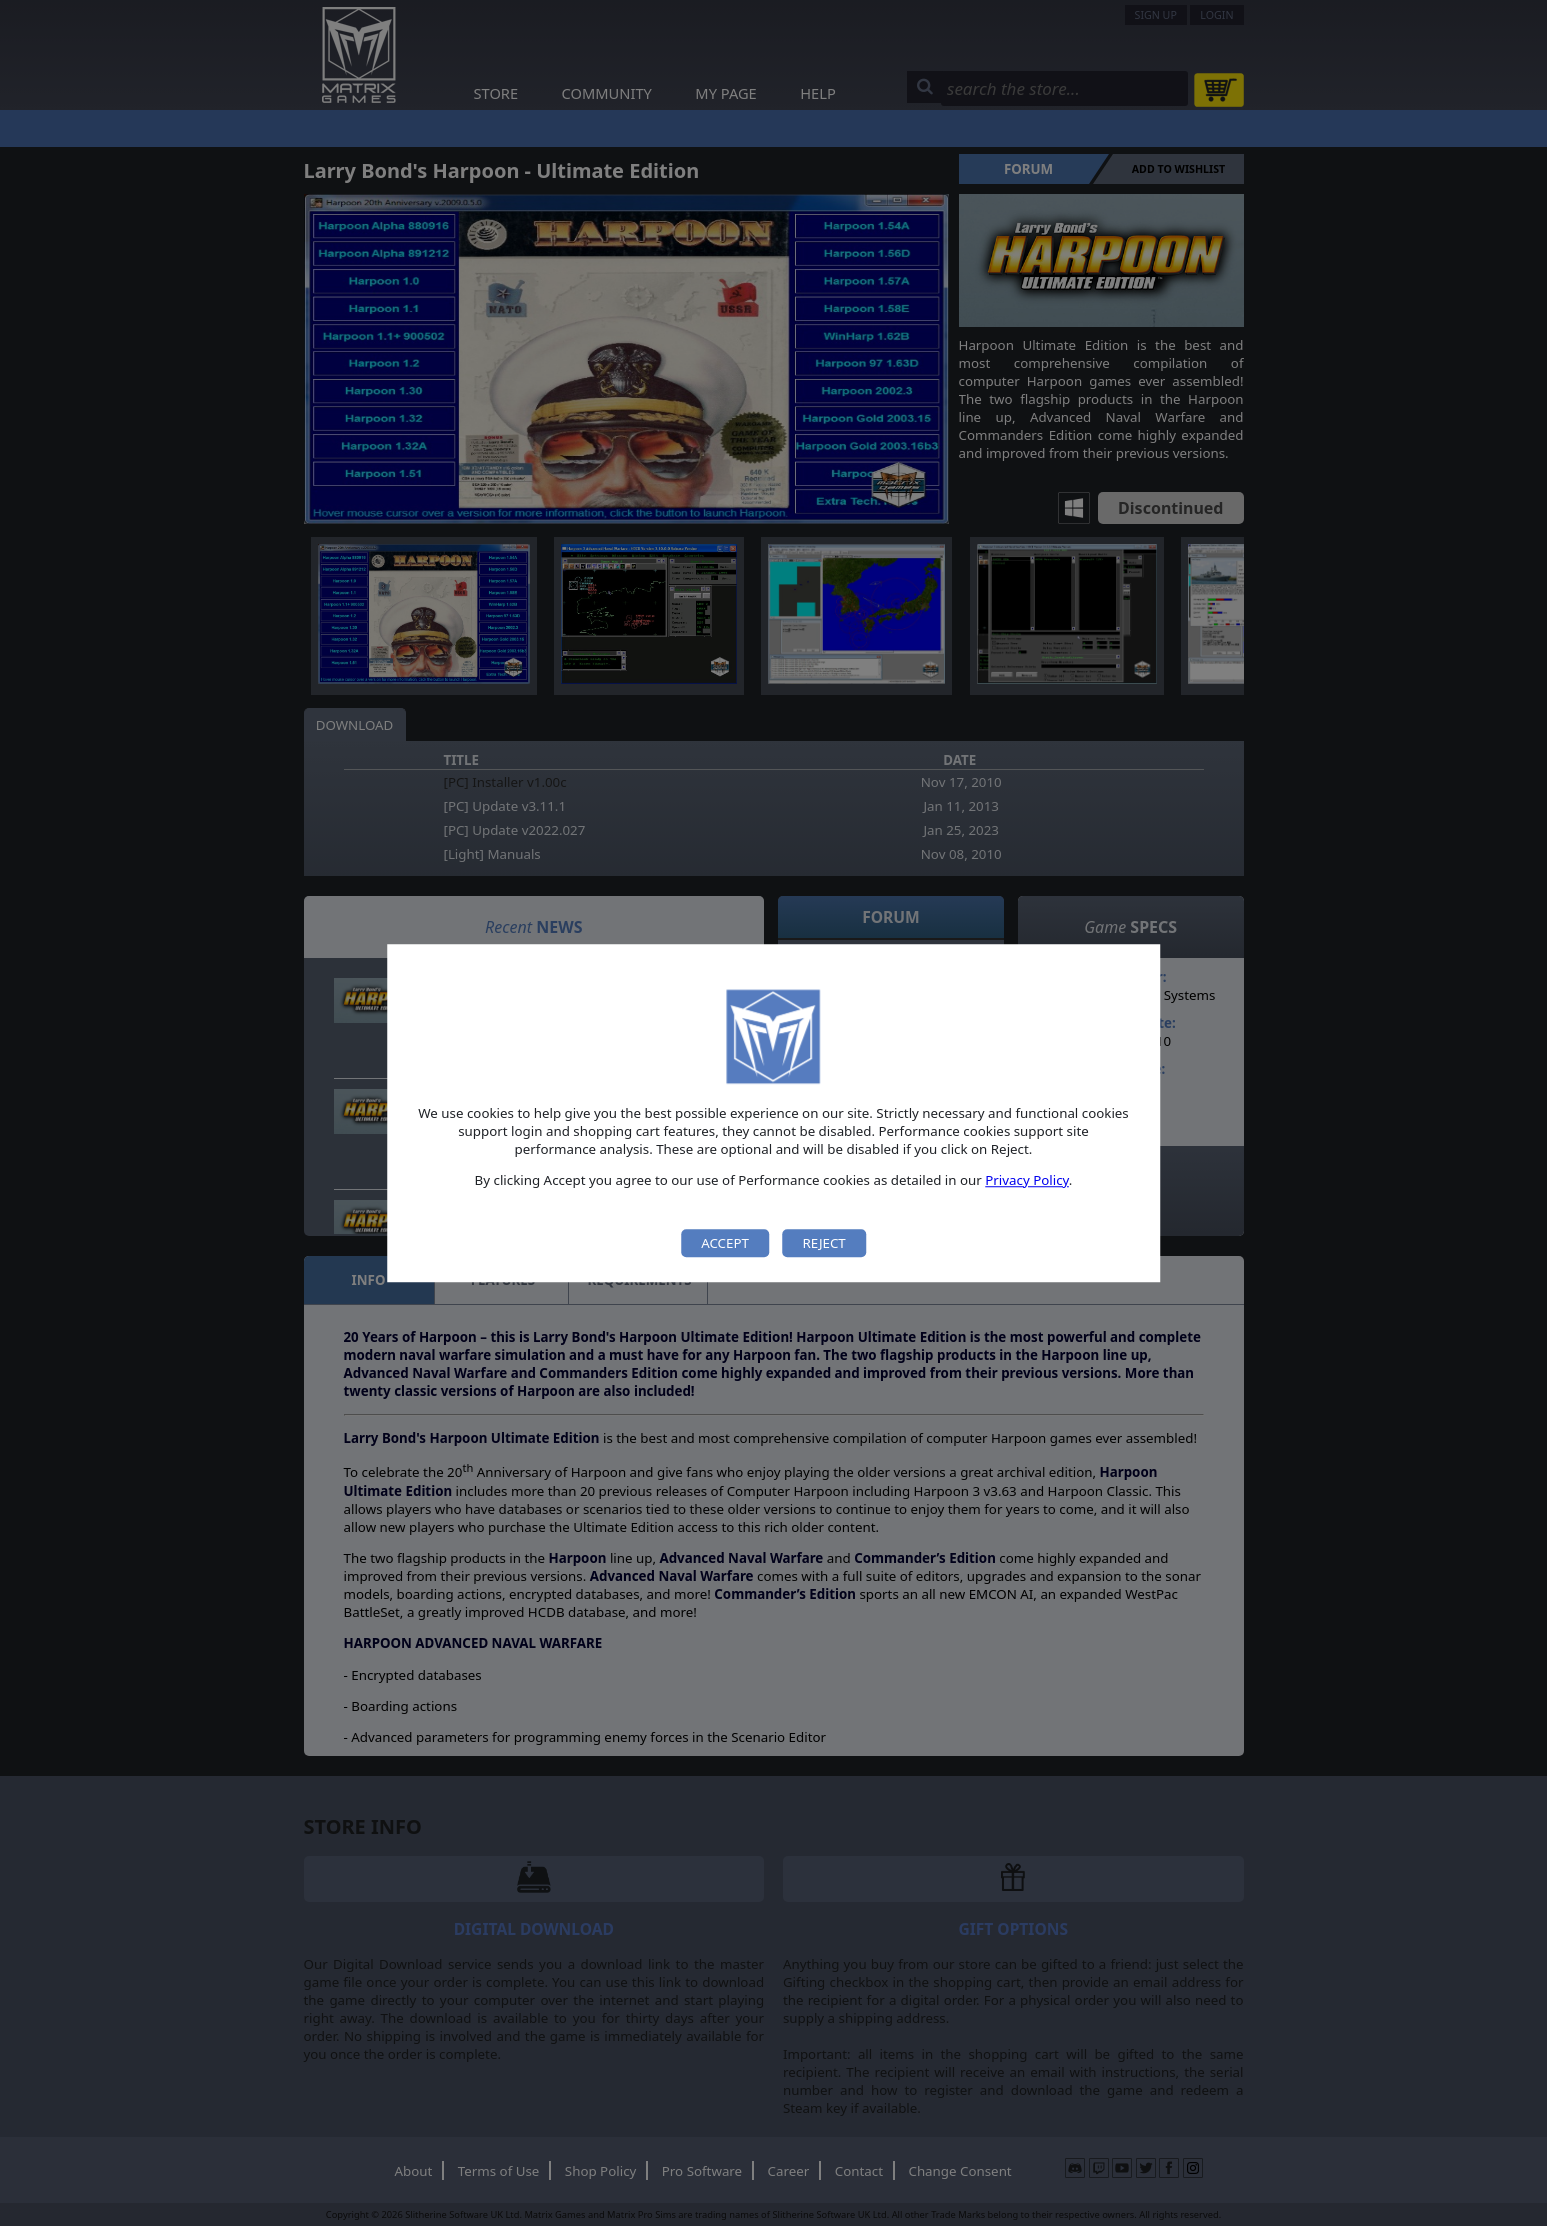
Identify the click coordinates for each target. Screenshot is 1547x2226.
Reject (823, 1243)
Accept (725, 1243)
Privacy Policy (1027, 1180)
